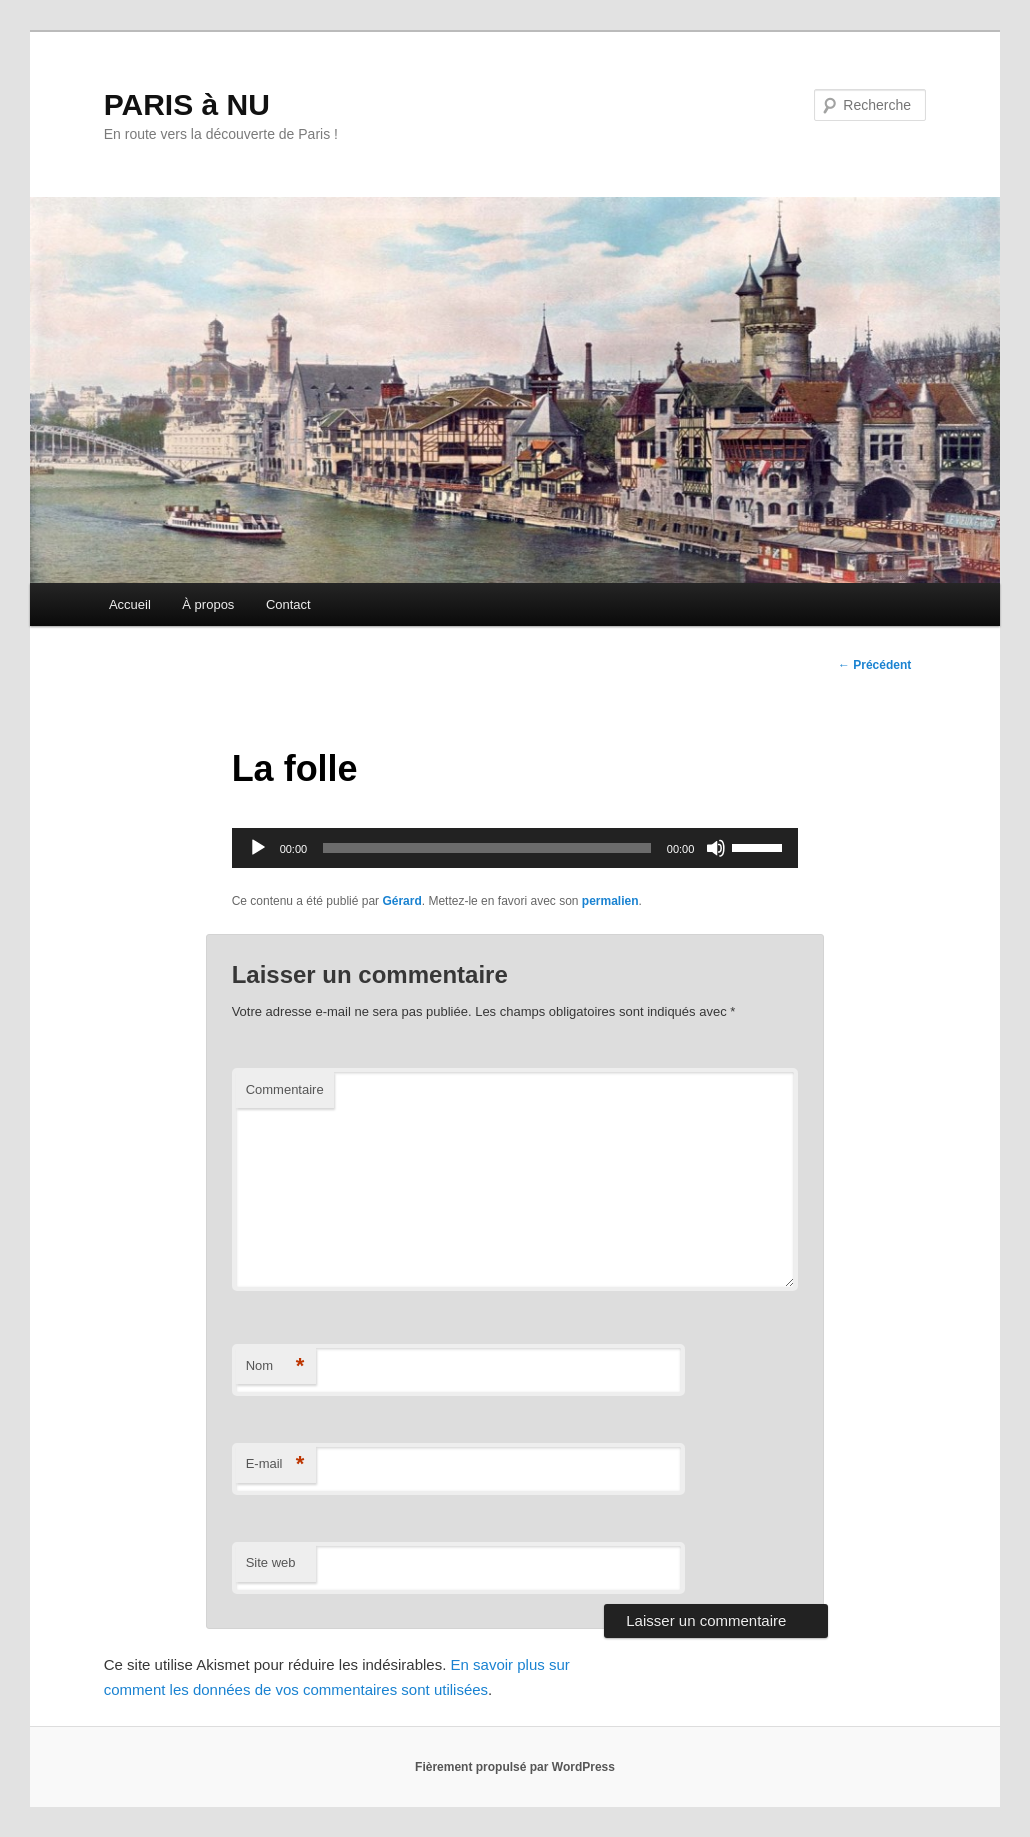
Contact (288, 604)
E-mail (275, 1464)
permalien (610, 901)
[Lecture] (258, 848)
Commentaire (285, 1089)
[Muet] (716, 848)
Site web (271, 1562)
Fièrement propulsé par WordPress (515, 1767)
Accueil (130, 604)
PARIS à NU (187, 104)
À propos (208, 604)
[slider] (487, 848)
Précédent (874, 665)
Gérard (401, 901)
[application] (515, 848)
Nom (275, 1366)
